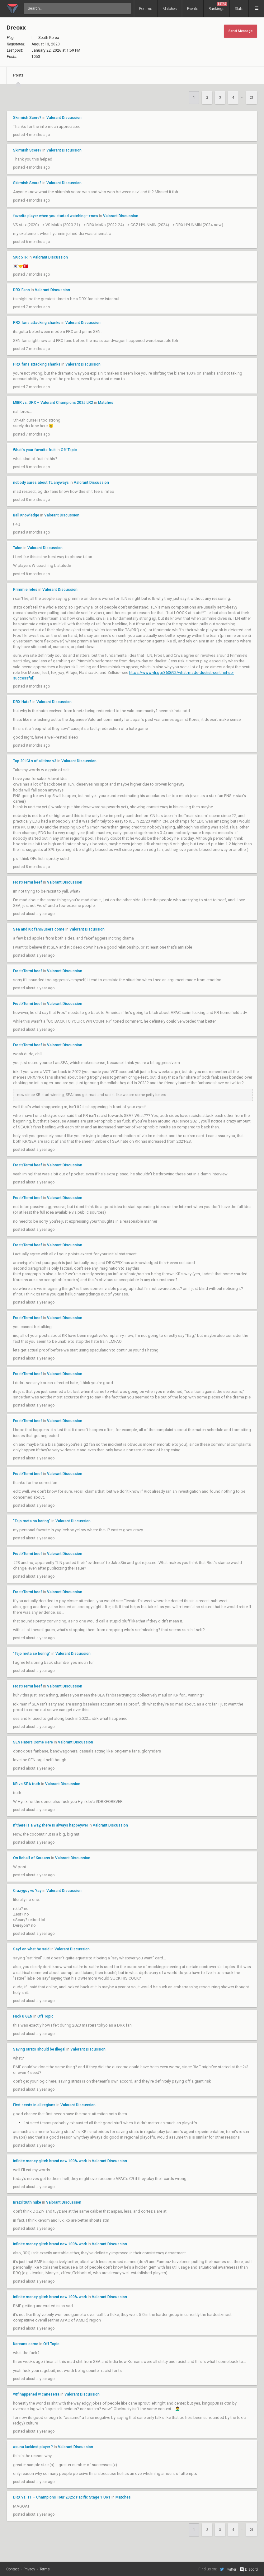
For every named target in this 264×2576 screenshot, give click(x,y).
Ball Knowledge (26, 515)
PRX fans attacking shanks (36, 322)
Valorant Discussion (64, 117)
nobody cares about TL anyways (41, 482)
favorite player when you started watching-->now (55, 216)
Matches (170, 9)
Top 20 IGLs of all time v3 (34, 761)
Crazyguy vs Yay (27, 1890)
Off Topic (69, 450)
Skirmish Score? (27, 117)
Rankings (218, 6)
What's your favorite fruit (34, 450)
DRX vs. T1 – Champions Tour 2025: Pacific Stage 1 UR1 (62, 2497)
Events (192, 9)
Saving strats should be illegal (39, 2049)
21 (251, 98)
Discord (248, 2569)
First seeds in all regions (34, 2105)
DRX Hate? (22, 702)
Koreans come (26, 2344)
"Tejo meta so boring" (31, 1521)
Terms (45, 2569)
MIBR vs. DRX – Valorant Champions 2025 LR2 (53, 402)
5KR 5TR (20, 257)
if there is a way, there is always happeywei (50, 1825)
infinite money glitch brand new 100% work (50, 2161)
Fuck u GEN (22, 2016)
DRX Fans (21, 290)
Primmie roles (25, 589)
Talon (17, 548)
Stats (239, 9)
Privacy (29, 2569)
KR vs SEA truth (26, 1784)
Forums (145, 9)
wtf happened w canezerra (36, 2394)
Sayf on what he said (31, 1949)
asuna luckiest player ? (33, 2447)
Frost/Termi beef (27, 882)
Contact (12, 2569)
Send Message (240, 31)
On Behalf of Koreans (31, 1858)
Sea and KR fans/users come (38, 929)
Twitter (228, 2569)
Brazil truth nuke (27, 2202)
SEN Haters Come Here (33, 1742)
